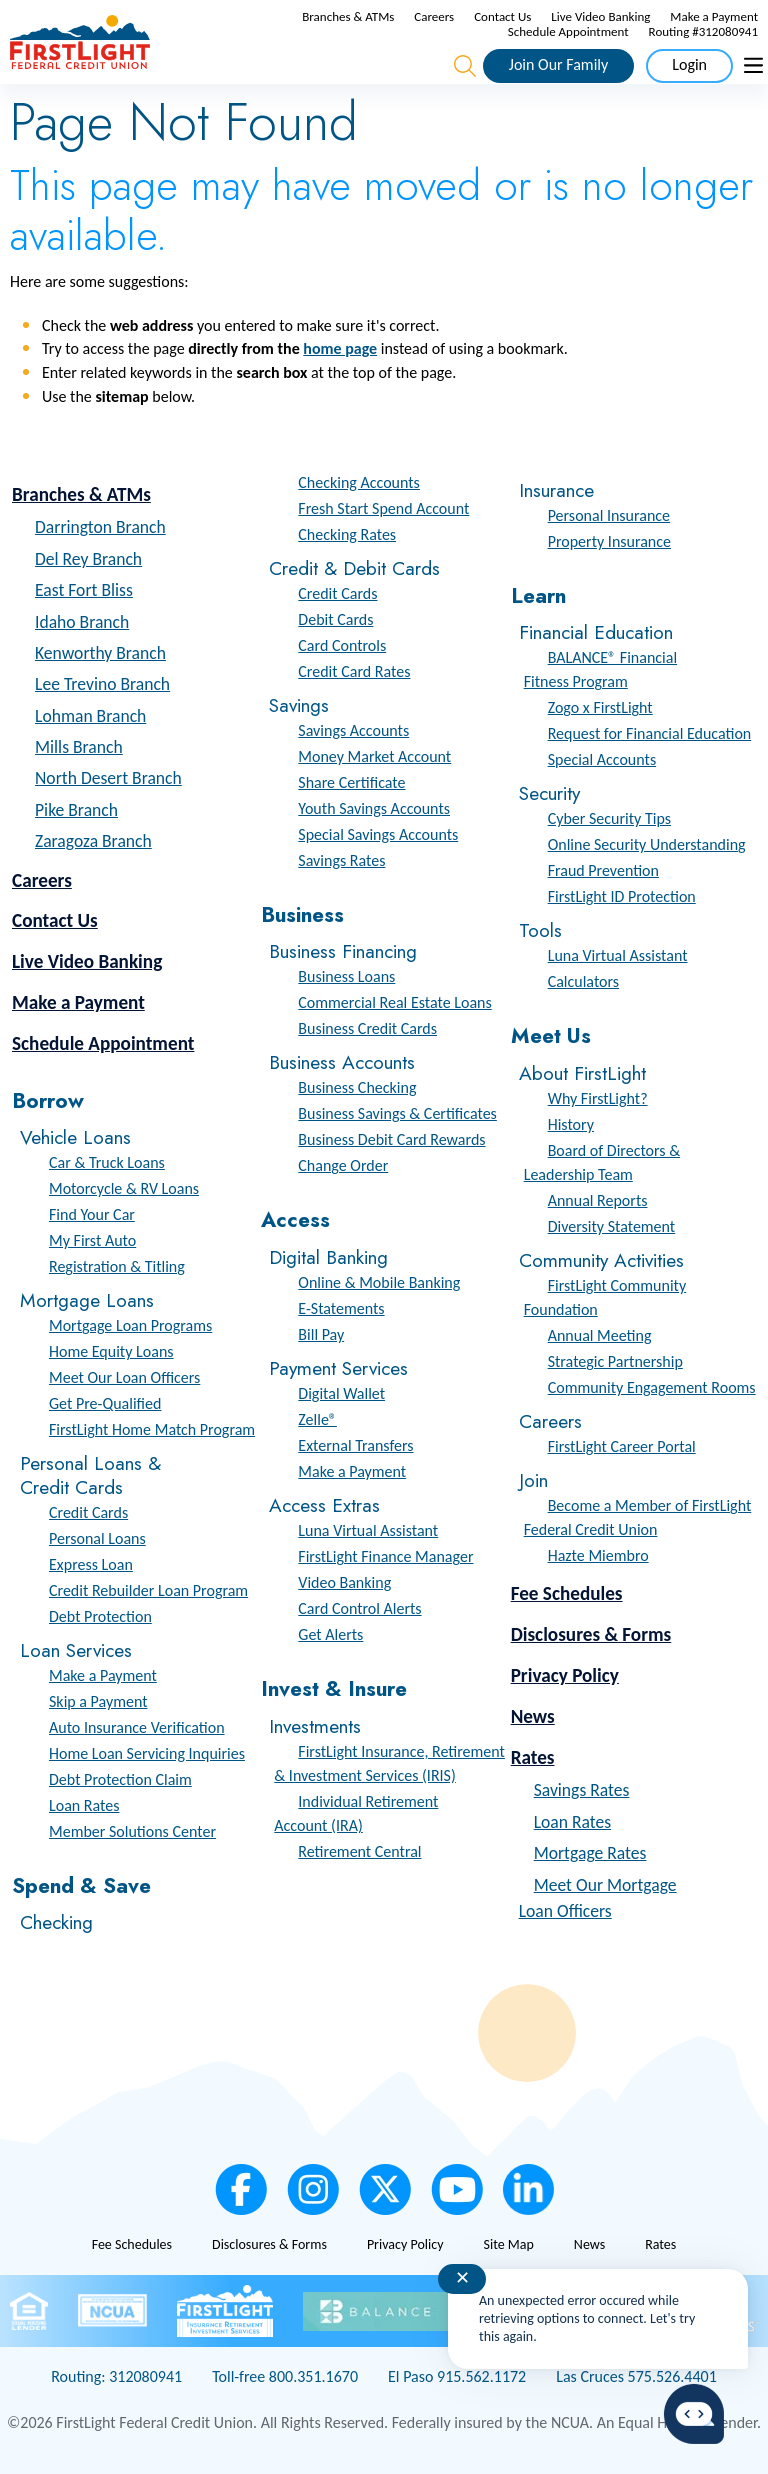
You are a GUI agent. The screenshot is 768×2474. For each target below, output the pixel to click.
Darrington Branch (100, 527)
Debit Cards (335, 619)
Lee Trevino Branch (102, 684)
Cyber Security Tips (609, 818)
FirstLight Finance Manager (385, 1556)
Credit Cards (88, 1512)
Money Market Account (374, 756)
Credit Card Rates (354, 671)
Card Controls (342, 645)
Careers (434, 16)
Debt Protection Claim (120, 1779)
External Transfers (355, 1445)
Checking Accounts (359, 482)
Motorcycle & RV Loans (124, 1188)
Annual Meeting (600, 1335)
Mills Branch (79, 747)
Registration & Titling (117, 1266)
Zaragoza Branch (93, 841)
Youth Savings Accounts (374, 808)
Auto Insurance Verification (137, 1727)
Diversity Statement (612, 1226)
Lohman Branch (90, 716)
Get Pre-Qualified (105, 1403)
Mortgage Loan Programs (130, 1325)
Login (689, 64)
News (533, 1716)
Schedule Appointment (568, 31)
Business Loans (346, 976)
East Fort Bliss (84, 590)
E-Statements (341, 1308)
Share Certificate (351, 782)
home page (340, 348)
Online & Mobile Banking (379, 1282)
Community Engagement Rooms (652, 1387)
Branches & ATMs (348, 16)
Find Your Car (92, 1214)
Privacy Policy (565, 1675)
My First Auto (92, 1240)
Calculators (583, 981)
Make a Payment (714, 16)
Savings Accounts (353, 730)
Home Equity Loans (111, 1351)
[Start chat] (694, 2414)
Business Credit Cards (367, 1028)
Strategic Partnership (615, 1361)
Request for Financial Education (650, 733)
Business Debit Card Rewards (391, 1139)
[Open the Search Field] (465, 66)
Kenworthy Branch (100, 653)
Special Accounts (602, 759)
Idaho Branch (82, 622)
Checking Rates (347, 534)
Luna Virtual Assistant (368, 1530)
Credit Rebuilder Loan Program (148, 1590)
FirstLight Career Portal (622, 1446)
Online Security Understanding (647, 844)
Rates (533, 1757)
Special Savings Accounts (378, 834)
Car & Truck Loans (107, 1162)
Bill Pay (321, 1334)
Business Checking (357, 1087)
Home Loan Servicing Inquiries (147, 1753)
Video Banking (344, 1582)
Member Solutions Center (132, 1831)
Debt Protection (100, 1616)
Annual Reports (598, 1200)
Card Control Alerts (359, 1608)
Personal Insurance (609, 515)
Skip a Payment (98, 1701)
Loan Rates (84, 1805)
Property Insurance (609, 541)
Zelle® (317, 1419)
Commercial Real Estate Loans (394, 1002)
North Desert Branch (108, 778)
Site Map (508, 2244)
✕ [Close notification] (462, 2278)
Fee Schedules (567, 1593)
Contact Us (502, 16)
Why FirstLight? (598, 1098)
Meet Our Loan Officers (124, 1377)
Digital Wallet (341, 1393)
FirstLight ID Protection (622, 896)
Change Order (343, 1165)
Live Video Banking (600, 16)
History (571, 1124)
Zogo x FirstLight (600, 707)
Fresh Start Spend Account (383, 508)
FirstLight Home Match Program (152, 1429)
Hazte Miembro (598, 1555)
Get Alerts (330, 1634)
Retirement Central (359, 1851)
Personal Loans (97, 1538)
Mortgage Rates (590, 1853)
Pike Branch (76, 810)
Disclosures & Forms (591, 1634)
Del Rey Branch (88, 559)
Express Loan (91, 1564)
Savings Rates (341, 860)
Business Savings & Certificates (397, 1113)
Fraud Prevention (603, 870)
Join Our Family (558, 64)
